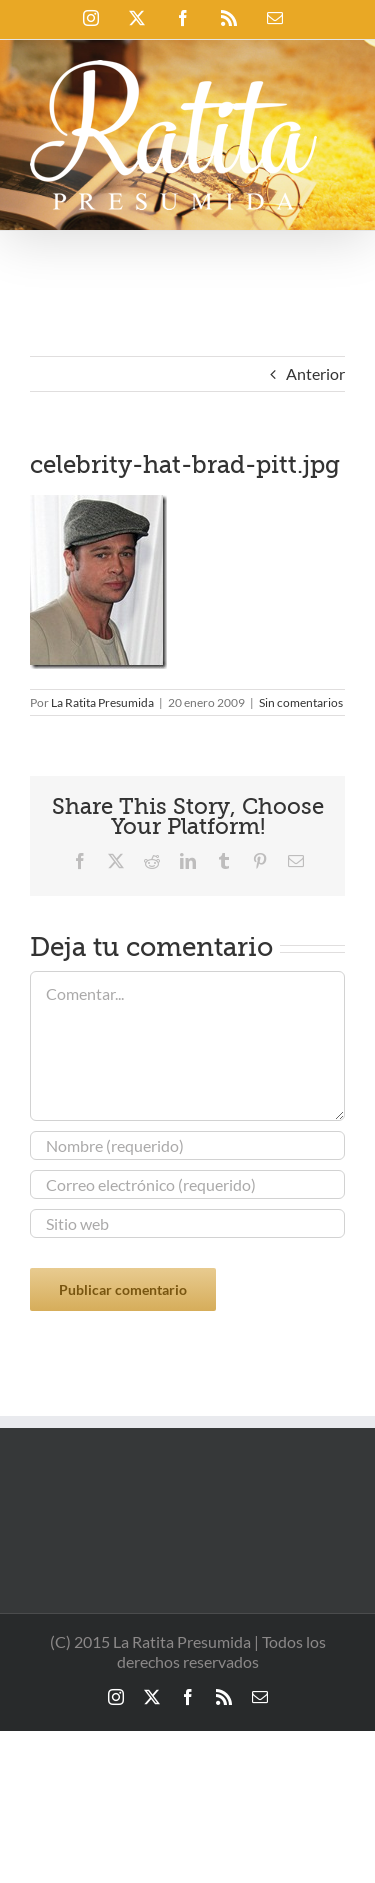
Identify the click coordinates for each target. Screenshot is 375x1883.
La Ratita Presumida (102, 702)
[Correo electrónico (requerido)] (187, 1184)
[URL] (187, 1223)
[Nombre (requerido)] (187, 1145)
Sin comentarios (301, 702)
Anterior (315, 373)
